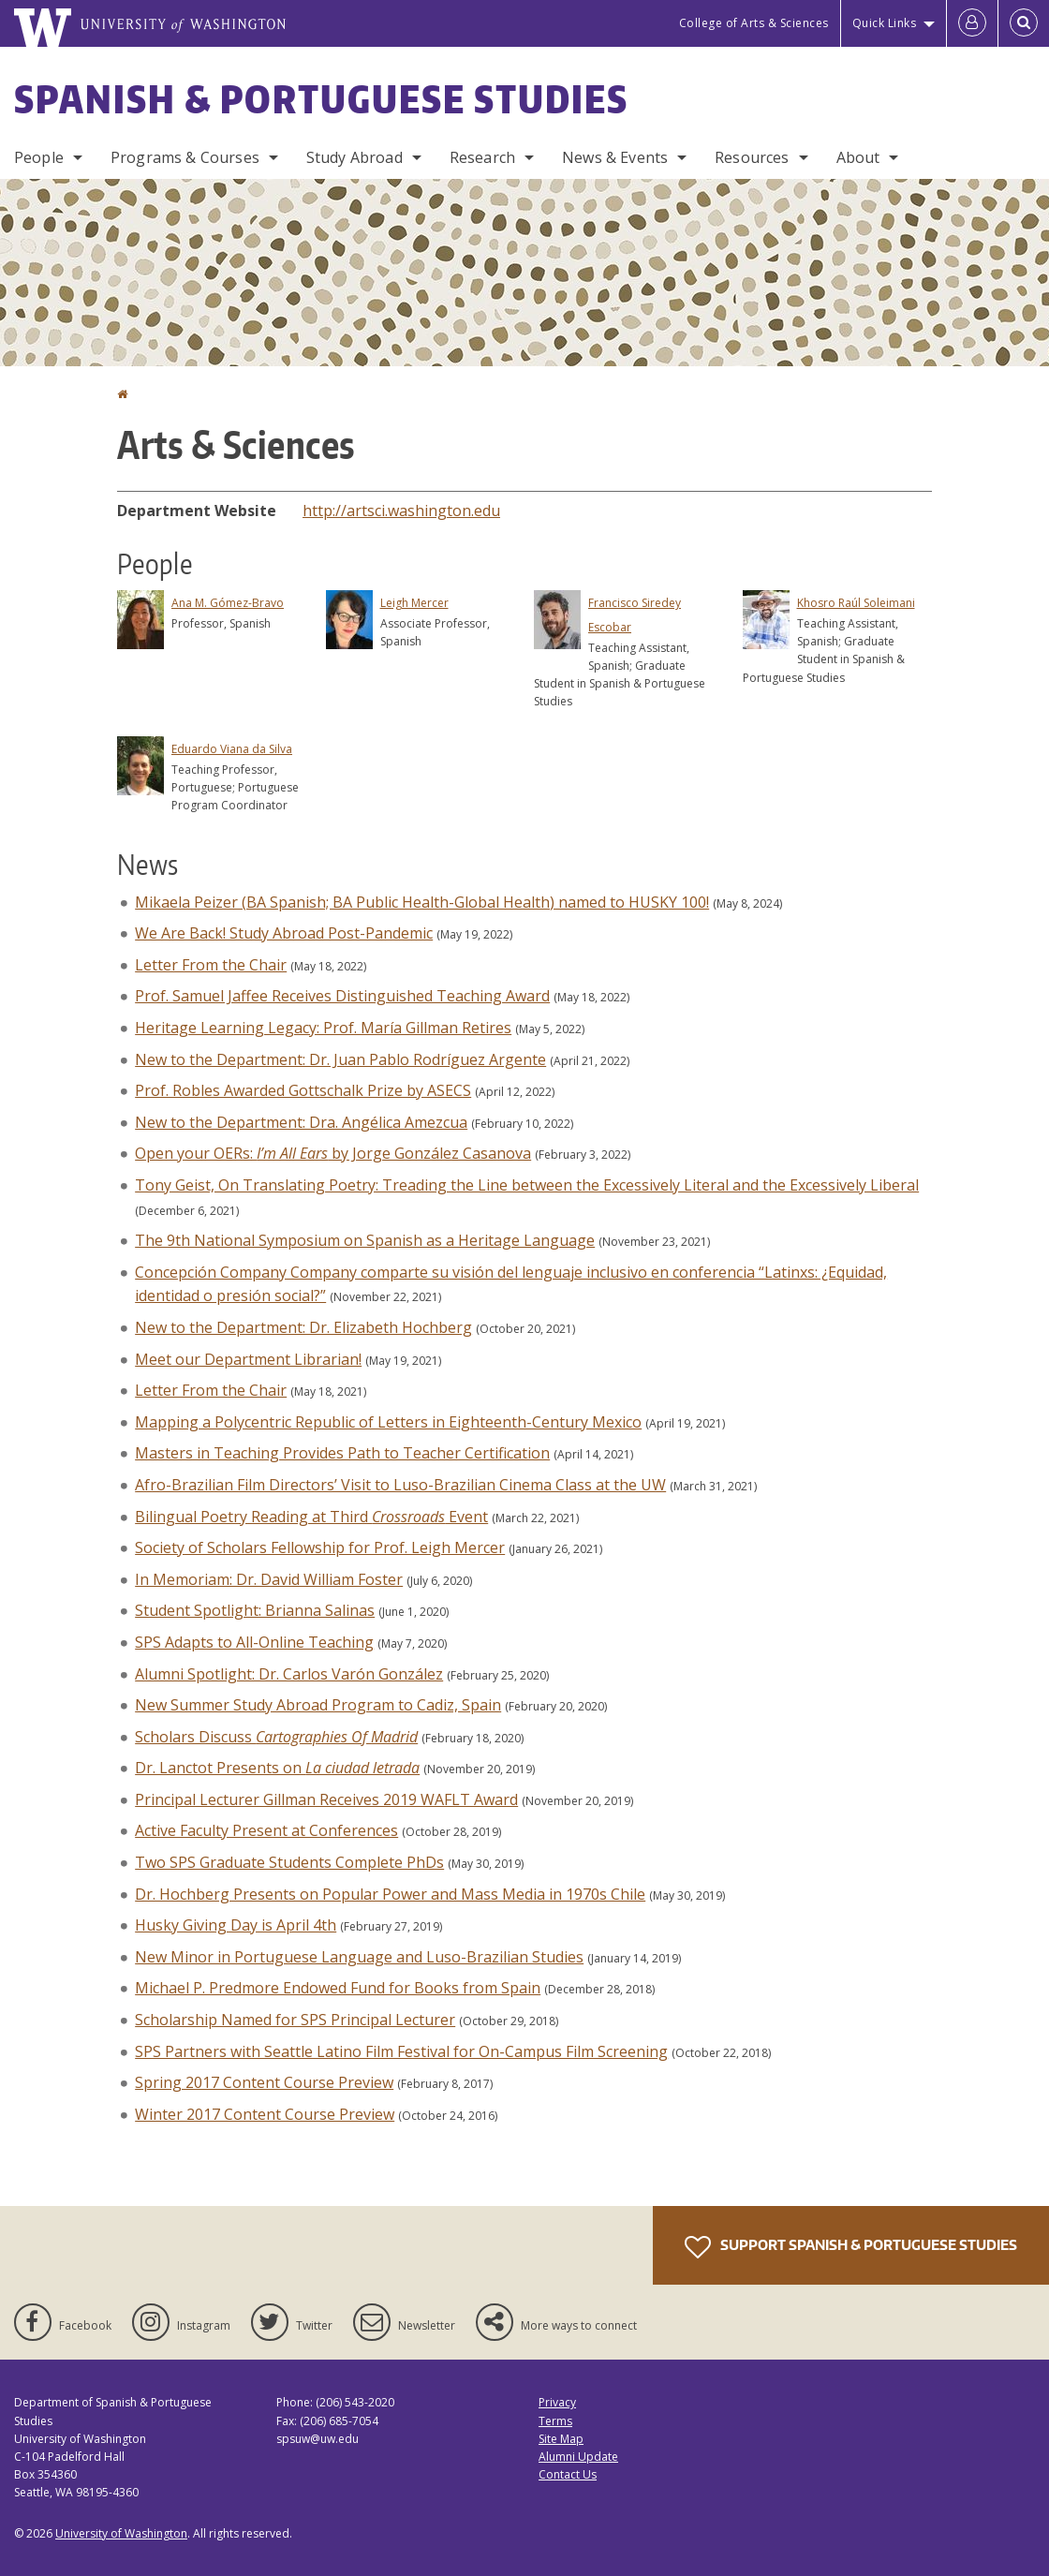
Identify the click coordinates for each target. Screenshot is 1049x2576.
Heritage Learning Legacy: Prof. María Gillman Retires (323, 1027)
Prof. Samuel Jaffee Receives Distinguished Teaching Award (342, 995)
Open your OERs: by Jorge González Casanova (333, 1153)
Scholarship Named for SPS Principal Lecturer (295, 2019)
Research (482, 157)
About (858, 157)
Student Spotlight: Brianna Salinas (255, 1610)
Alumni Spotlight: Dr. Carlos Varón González (289, 1674)
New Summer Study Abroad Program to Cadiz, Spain (318, 1705)
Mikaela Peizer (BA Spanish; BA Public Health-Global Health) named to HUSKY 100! (422, 902)
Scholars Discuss (276, 1736)
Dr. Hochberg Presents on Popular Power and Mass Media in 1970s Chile (390, 1894)
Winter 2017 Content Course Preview (264, 2114)
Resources (752, 157)
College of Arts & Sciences (754, 23)
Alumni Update (578, 2457)
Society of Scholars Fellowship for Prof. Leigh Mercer (320, 1547)
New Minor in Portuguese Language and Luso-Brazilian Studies (359, 1957)
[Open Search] (1023, 23)
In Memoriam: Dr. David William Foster (269, 1579)
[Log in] (972, 23)
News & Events (615, 157)
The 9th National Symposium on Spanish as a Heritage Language (365, 1240)
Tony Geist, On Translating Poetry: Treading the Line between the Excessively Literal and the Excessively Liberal (527, 1185)
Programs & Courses (185, 157)
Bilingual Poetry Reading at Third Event (311, 1516)
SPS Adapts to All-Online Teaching (254, 1642)
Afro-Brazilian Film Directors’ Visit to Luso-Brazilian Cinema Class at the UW (400, 1484)
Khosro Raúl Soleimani (856, 603)
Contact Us (568, 2474)
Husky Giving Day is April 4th (235, 1925)
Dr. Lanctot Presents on (277, 1767)
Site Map (561, 2439)
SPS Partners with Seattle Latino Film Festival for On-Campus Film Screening (401, 2051)
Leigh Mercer (414, 603)
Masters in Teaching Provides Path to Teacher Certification (342, 1453)
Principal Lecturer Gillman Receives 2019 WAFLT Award (326, 1799)
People (39, 157)
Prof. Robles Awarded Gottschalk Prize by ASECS (303, 1090)
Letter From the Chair (211, 965)
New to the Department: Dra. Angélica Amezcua (301, 1122)
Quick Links (884, 23)
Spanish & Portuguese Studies (321, 99)
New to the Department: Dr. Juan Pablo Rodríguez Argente (340, 1059)
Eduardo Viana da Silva (231, 749)
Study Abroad (354, 157)
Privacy (557, 2402)
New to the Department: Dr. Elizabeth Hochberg (303, 1327)
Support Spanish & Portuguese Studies (851, 2247)
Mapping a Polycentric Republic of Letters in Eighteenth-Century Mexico (388, 1422)
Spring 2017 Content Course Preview (264, 2082)
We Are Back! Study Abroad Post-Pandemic (284, 933)
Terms (555, 2421)
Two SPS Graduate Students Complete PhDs (289, 1862)
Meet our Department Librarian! (248, 1359)
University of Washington (121, 2533)
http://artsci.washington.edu (401, 510)
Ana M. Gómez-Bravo (227, 603)
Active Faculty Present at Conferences (266, 1830)
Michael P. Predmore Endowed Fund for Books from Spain (337, 1987)
